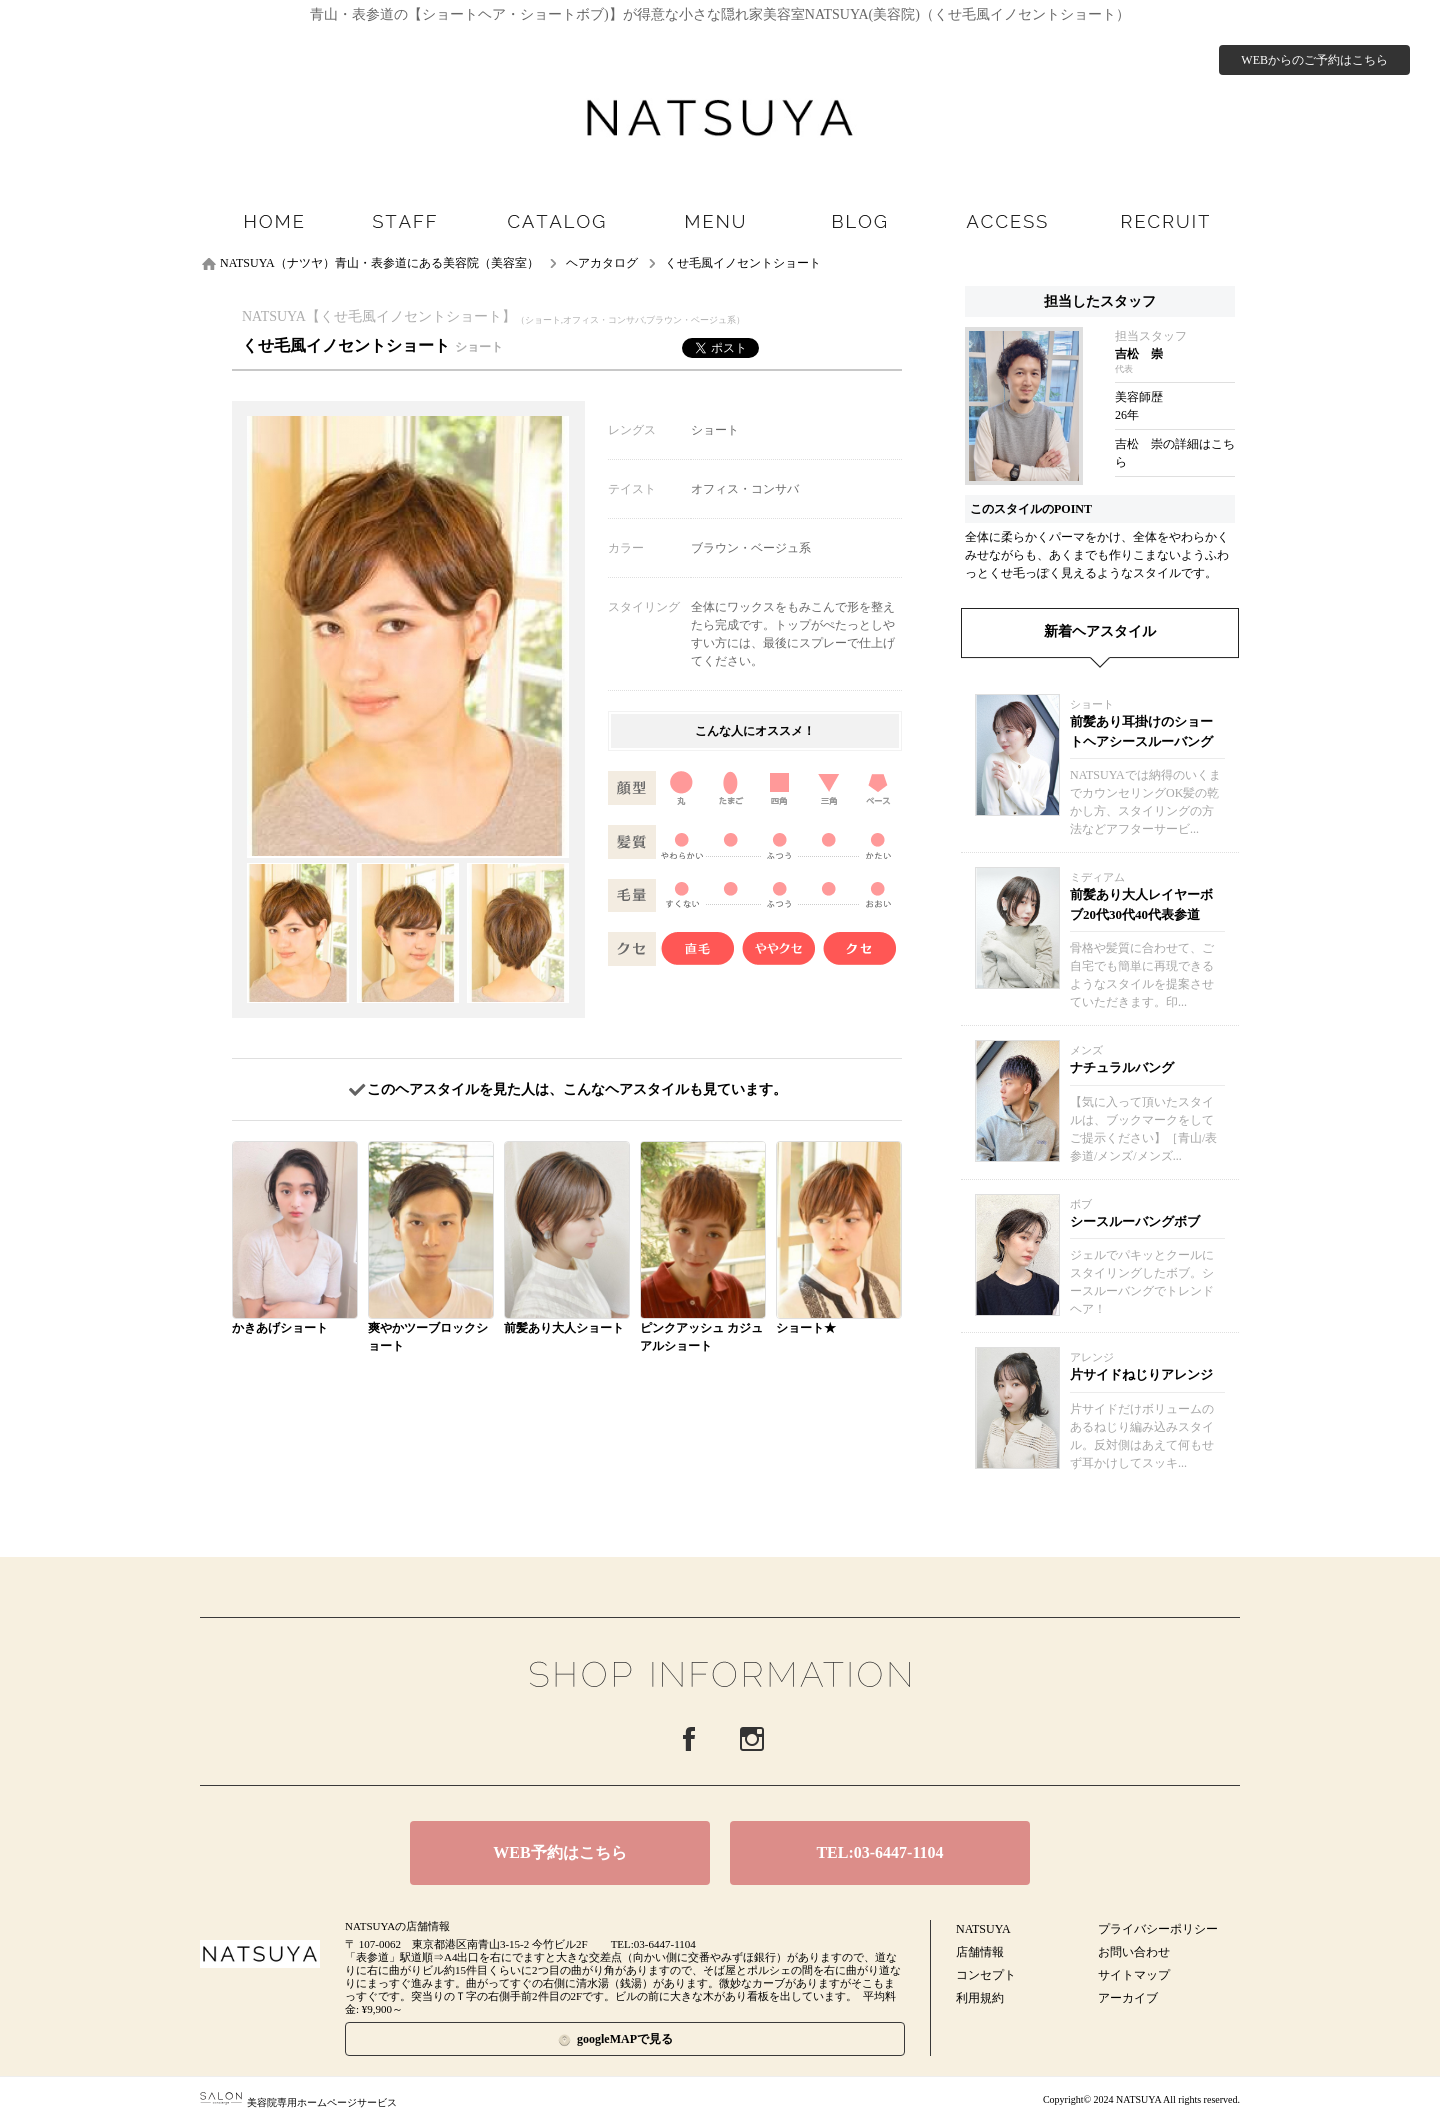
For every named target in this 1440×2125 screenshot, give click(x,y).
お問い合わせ (1134, 1952)
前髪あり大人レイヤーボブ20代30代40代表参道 (1141, 904)
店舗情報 (980, 1952)
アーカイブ (1128, 1998)
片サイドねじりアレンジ (1141, 1374)
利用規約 (980, 1998)
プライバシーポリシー (1158, 1929)
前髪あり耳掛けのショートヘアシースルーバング (1141, 731)
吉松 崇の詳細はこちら (1175, 453)
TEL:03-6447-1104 (879, 1852)
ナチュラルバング (1122, 1067)
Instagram (752, 1739)
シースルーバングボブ (1135, 1221)
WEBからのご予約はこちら (1314, 60)
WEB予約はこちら (559, 1852)
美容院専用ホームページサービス (298, 2102)
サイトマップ (1134, 1975)
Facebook (689, 1739)
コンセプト (986, 1975)
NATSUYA (983, 1929)
